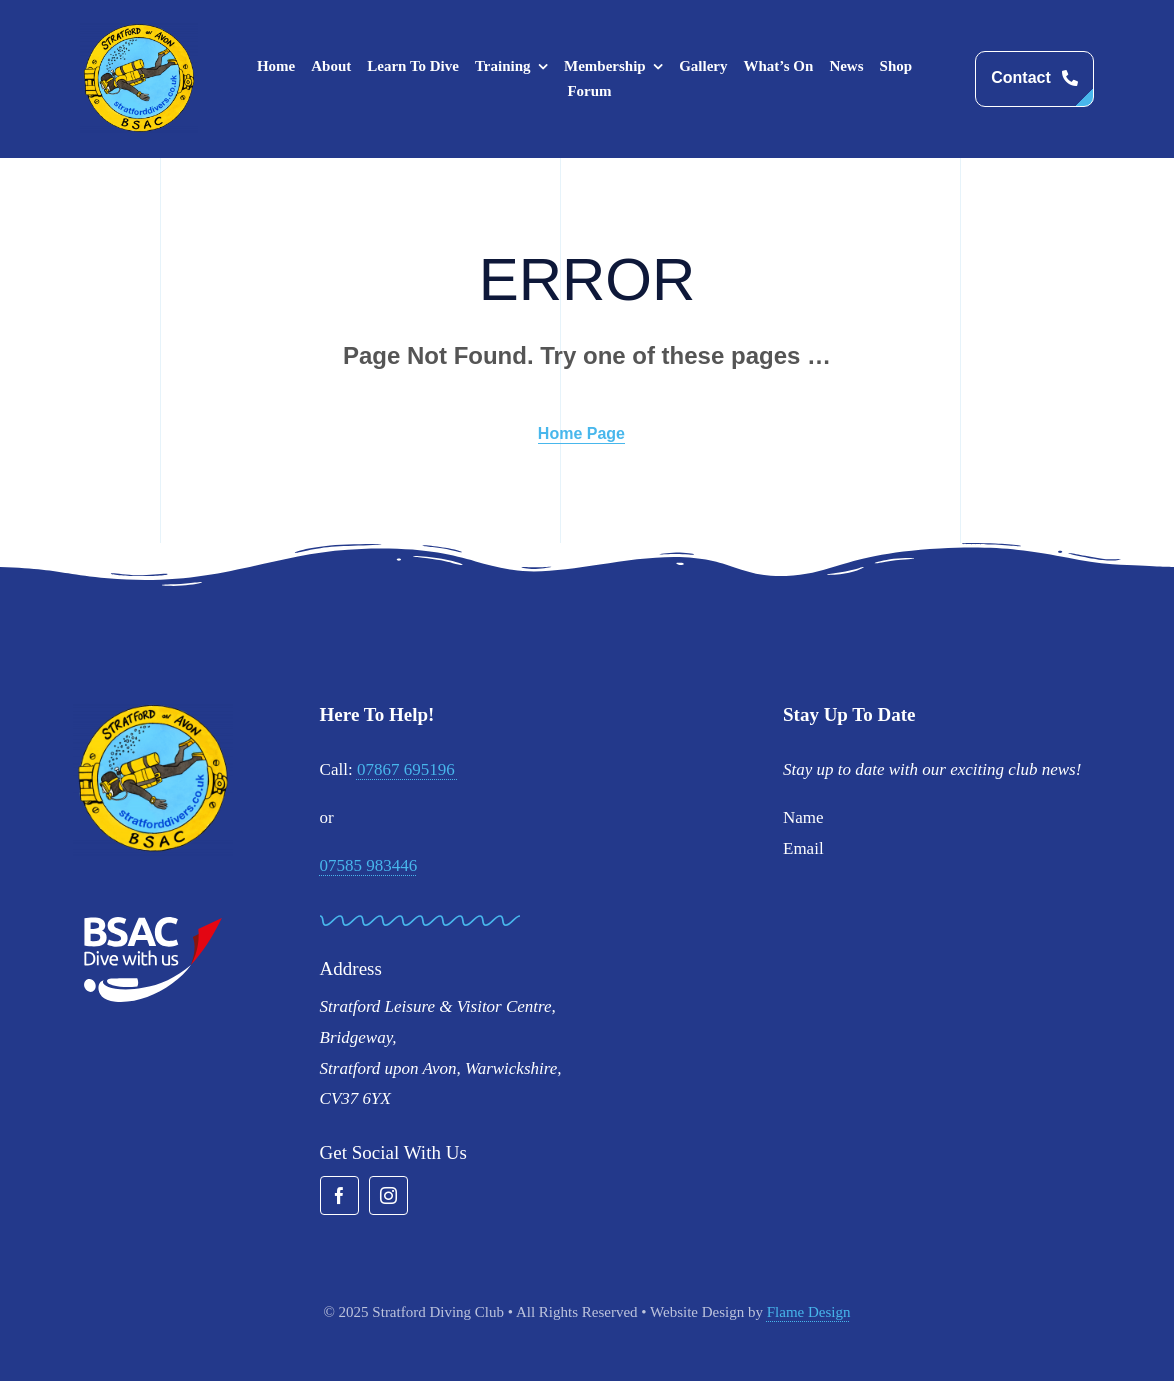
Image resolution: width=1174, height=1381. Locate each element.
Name (803, 817)
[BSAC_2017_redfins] (153, 924)
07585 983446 (369, 865)
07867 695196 (408, 769)
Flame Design (809, 1312)
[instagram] (388, 1195)
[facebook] (339, 1195)
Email (803, 848)
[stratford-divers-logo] (139, 30)
